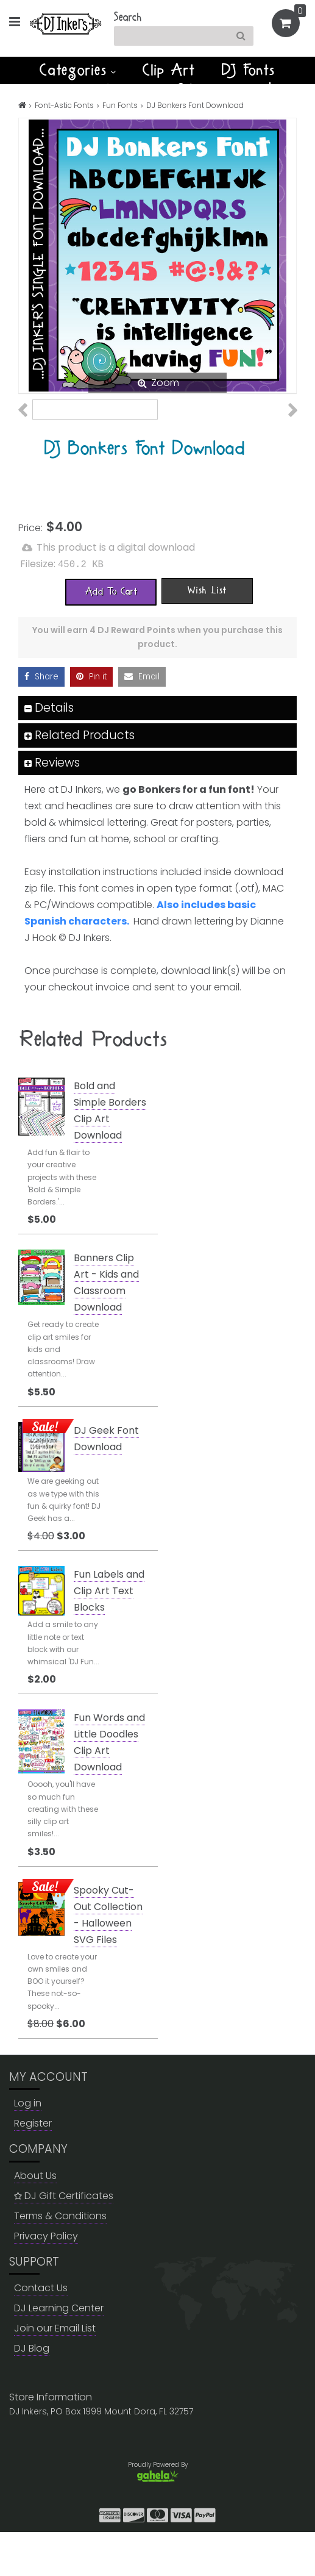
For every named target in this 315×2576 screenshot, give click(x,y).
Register (33, 2167)
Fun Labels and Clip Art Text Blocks (109, 1634)
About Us (35, 2219)
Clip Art (169, 70)
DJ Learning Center (59, 2352)
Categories (78, 70)
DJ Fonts (248, 70)
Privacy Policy (46, 2279)
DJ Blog (31, 2392)
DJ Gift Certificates (63, 2239)
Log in (27, 2147)
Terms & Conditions (60, 2259)
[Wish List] (207, 634)
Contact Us (41, 2332)
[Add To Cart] (111, 635)
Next (286, 427)
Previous (29, 427)
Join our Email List (55, 2372)
